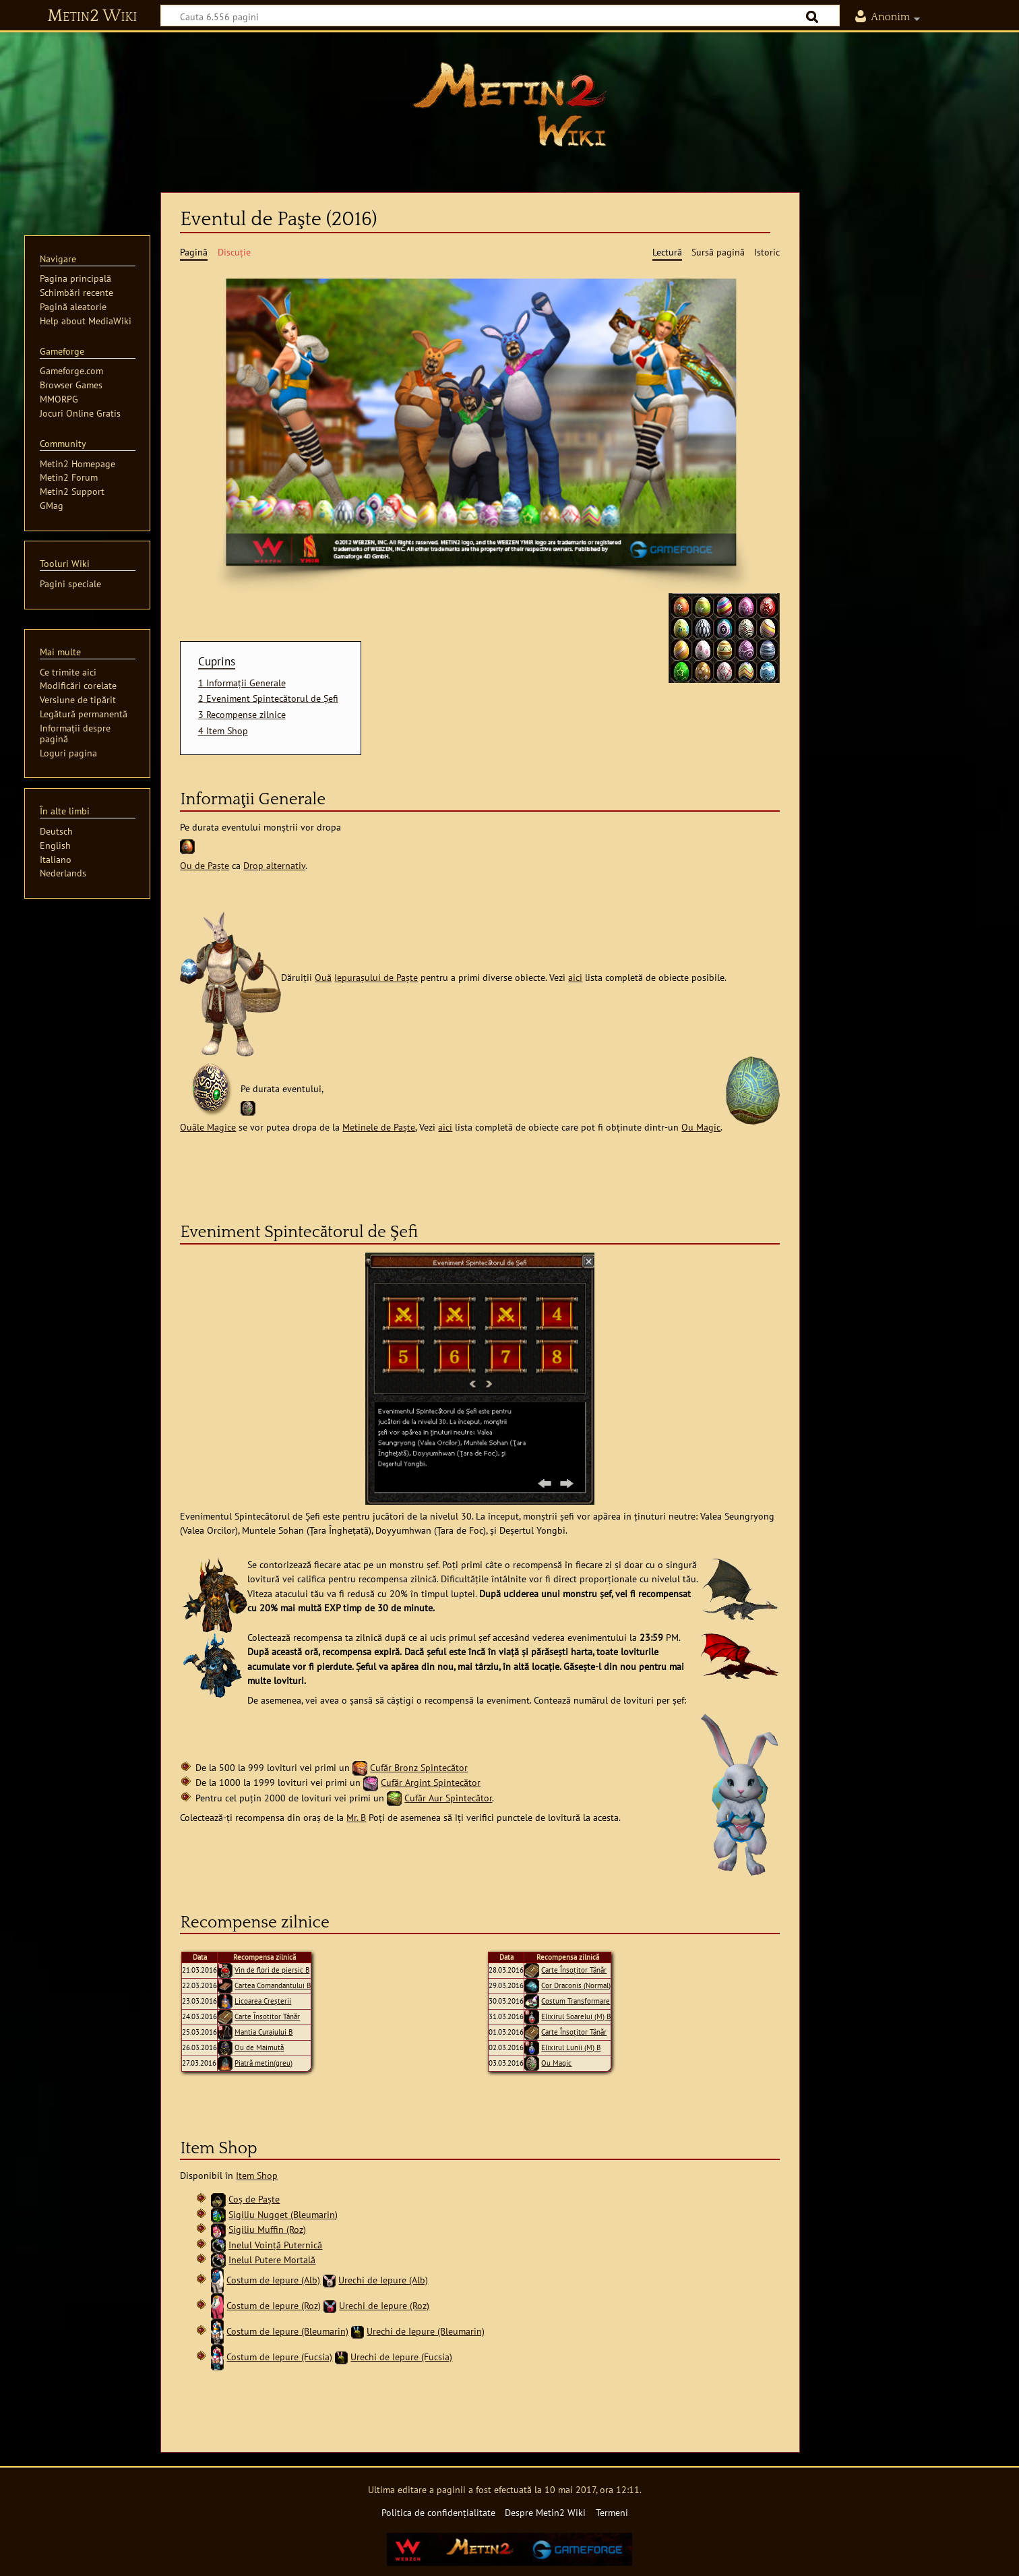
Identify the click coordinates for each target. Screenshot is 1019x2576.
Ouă (323, 977)
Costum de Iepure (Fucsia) (279, 2356)
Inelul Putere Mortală (271, 2259)
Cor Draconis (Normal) (576, 1985)
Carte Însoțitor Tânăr (267, 2016)
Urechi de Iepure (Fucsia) (401, 2356)
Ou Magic (700, 1126)
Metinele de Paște (378, 1126)
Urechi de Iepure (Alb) (383, 2279)
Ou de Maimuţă (259, 2047)
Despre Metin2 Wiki (545, 2512)
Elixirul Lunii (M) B (570, 2047)
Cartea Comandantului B (273, 1985)
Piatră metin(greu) (263, 2063)
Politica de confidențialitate (438, 2512)
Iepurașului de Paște (376, 977)
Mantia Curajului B (263, 2032)
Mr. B (356, 1817)
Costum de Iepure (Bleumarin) (287, 2331)
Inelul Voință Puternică (275, 2244)
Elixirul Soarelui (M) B (576, 2016)
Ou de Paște (204, 865)
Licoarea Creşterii (263, 2001)
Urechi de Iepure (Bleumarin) (426, 2331)
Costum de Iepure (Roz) (273, 2305)
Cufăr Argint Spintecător (431, 1782)
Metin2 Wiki (92, 16)
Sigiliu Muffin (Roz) (267, 2229)
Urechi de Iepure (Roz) (384, 2305)
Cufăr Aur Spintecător (448, 1797)
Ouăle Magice (208, 1126)
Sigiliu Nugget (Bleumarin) (283, 2214)
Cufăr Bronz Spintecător (419, 1767)
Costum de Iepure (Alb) (273, 2279)
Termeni (612, 2512)
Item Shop (257, 2175)
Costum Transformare (575, 2001)
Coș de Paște (254, 2198)
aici (575, 977)
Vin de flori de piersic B (272, 1970)
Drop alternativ (274, 865)
